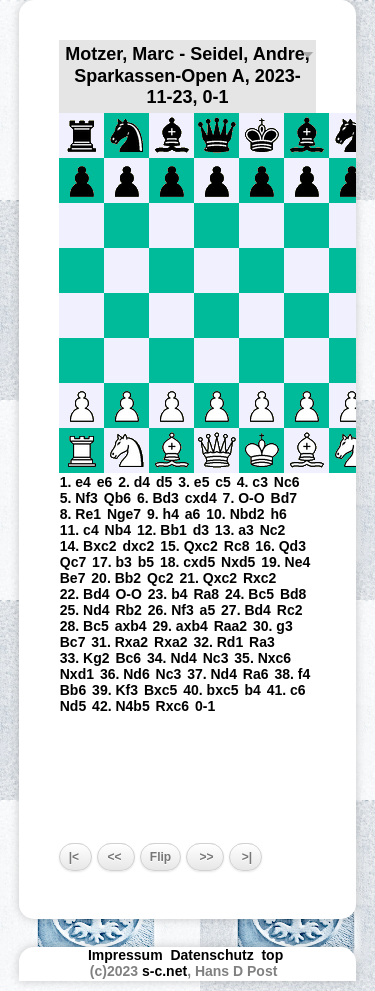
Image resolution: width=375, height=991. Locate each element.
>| (246, 857)
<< (115, 857)
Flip (160, 857)
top (274, 955)
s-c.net (164, 971)
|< (76, 857)
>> (204, 857)
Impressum (125, 955)
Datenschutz (211, 955)
